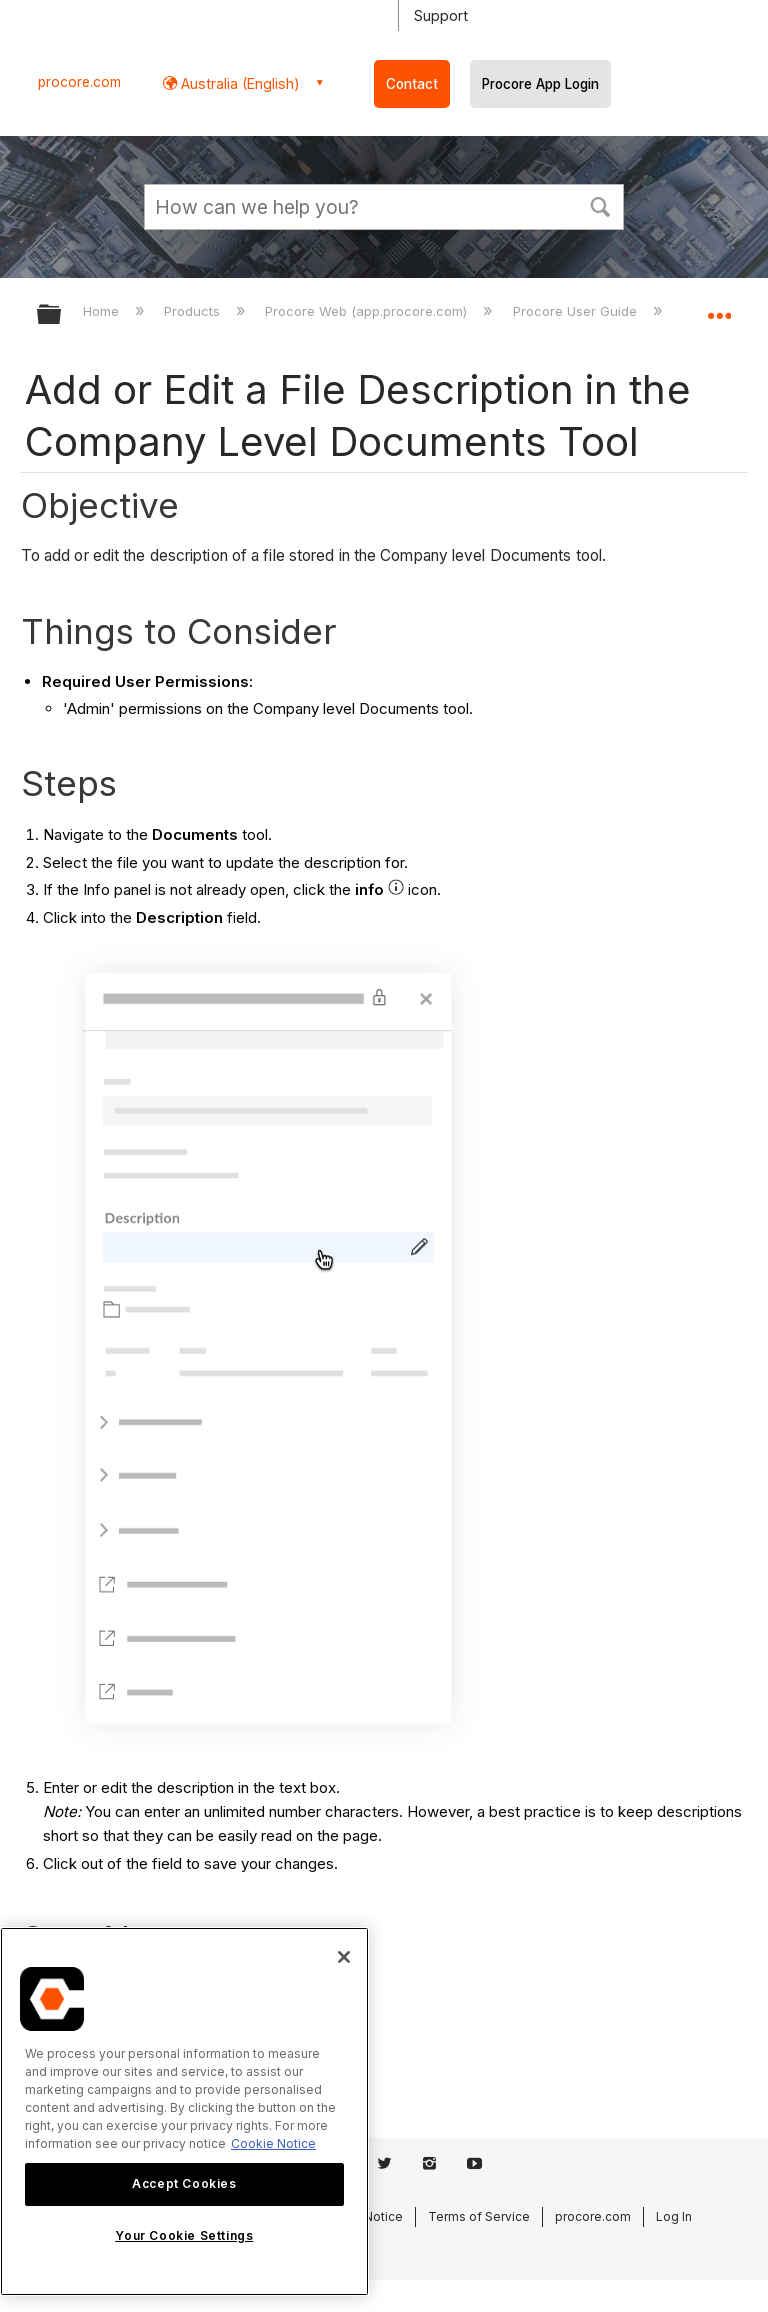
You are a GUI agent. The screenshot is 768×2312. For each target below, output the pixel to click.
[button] (600, 205)
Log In (674, 2216)
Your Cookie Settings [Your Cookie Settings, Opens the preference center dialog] (184, 2235)
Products (194, 311)
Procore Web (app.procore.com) (368, 311)
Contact (412, 84)
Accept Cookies (184, 2183)
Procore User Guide (577, 311)
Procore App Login (540, 84)
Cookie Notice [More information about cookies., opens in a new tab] (273, 2143)
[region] (184, 2111)
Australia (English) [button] (238, 83)
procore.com (79, 82)
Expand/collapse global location (719, 308)
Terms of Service (479, 2216)
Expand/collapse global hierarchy (62, 315)
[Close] (344, 1957)
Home (103, 311)
